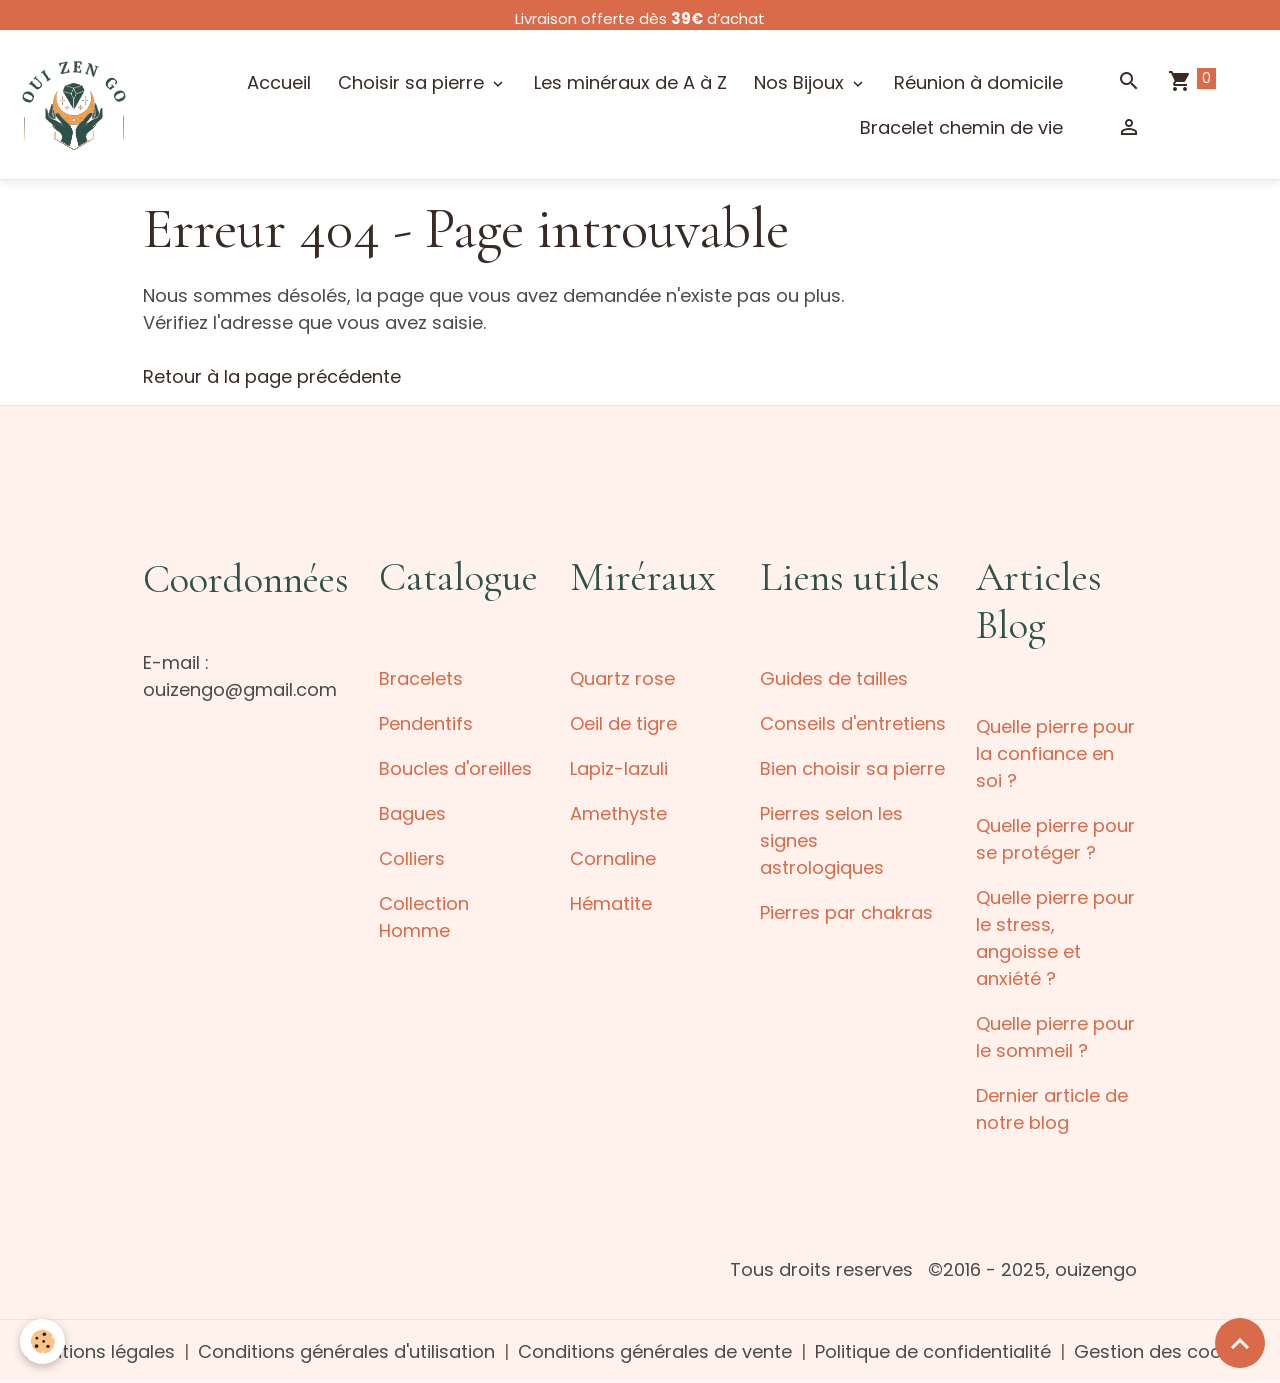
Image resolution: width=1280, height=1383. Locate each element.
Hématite (611, 903)
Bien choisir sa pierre (852, 768)
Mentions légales (100, 1351)
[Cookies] (42, 1341)
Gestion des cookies (1165, 1351)
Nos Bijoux (801, 82)
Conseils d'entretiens (853, 723)
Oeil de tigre (623, 723)
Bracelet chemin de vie (961, 127)
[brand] (74, 104)
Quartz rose (622, 678)
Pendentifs (426, 723)
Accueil (279, 82)
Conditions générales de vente (655, 1351)
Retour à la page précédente (272, 376)
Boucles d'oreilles (455, 768)
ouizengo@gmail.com (240, 689)
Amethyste (618, 813)
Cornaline (613, 858)
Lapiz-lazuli (619, 768)
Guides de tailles (834, 678)
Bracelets (421, 678)
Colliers (412, 858)
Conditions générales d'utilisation (346, 1351)
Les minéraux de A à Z (630, 82)
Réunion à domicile (978, 82)
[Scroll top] (1240, 1343)
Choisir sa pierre (413, 82)
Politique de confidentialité (933, 1351)
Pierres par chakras (846, 912)
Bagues (412, 813)
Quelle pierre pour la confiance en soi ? (1055, 753)
